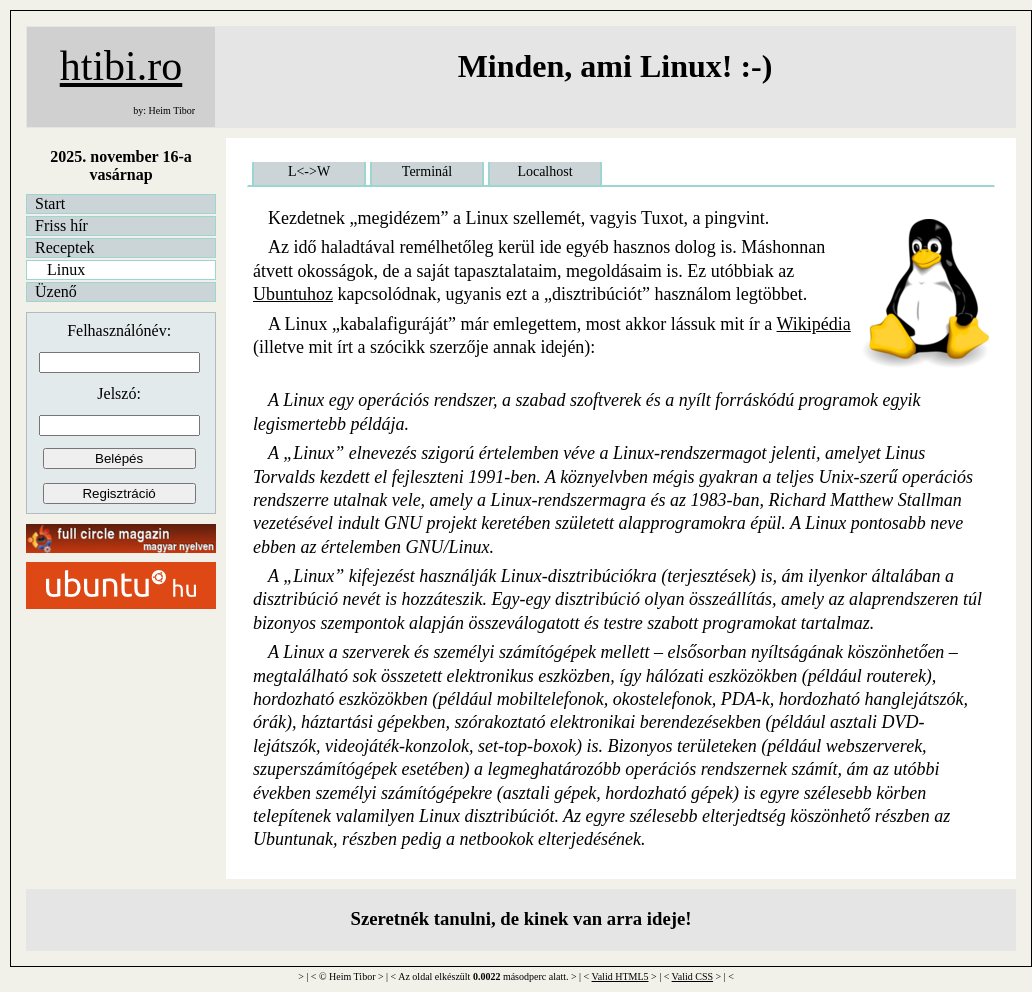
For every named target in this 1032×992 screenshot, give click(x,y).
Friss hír (61, 225)
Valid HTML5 (620, 976)
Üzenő (56, 291)
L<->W (309, 171)
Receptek (65, 247)
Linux (66, 269)
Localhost (544, 171)
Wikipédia (814, 324)
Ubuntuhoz (293, 294)
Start (50, 203)
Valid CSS (692, 976)
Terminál (427, 171)
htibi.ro (121, 66)
